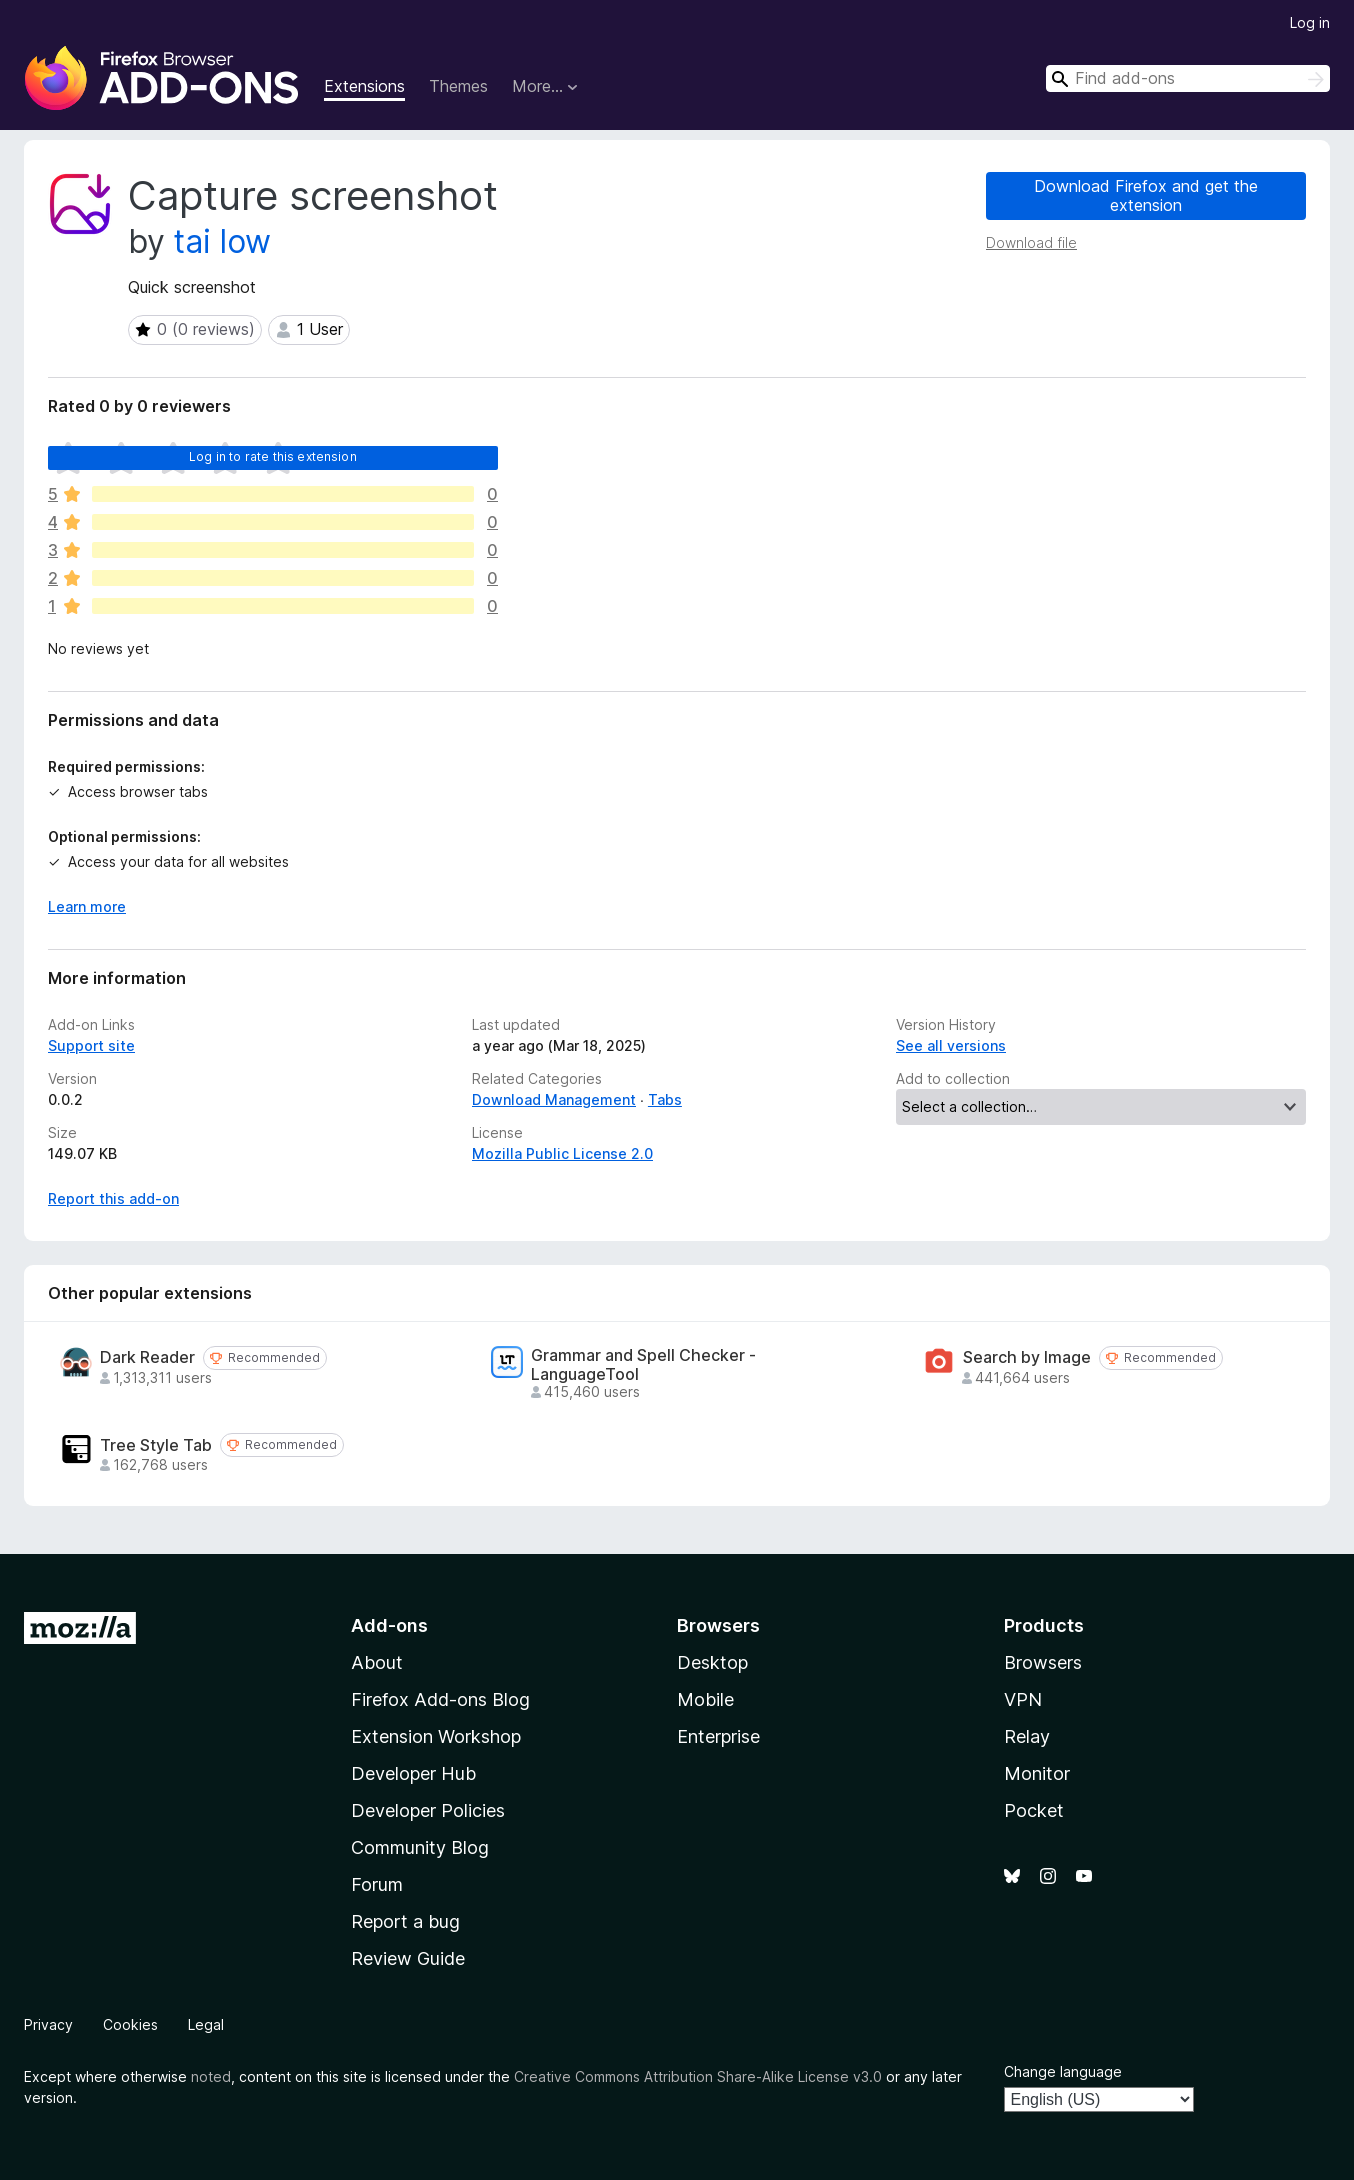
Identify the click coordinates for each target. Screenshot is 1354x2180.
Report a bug (405, 1921)
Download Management (554, 1099)
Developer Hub (413, 1773)
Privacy (48, 2024)
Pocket (1034, 1810)
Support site (91, 1045)
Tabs (665, 1099)
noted (211, 2076)
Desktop (712, 1662)
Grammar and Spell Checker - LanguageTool (643, 1365)
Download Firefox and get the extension (1146, 195)
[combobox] (1188, 78)
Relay (1027, 1736)
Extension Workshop (436, 1736)
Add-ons (389, 1625)
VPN (1023, 1699)
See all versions (951, 1045)
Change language (1063, 2071)
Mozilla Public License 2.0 (562, 1153)
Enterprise (718, 1736)
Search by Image (1027, 1357)
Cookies (130, 2024)
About (377, 1662)
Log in (1310, 22)
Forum (377, 1884)
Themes (458, 86)
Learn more (87, 906)
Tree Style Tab (156, 1445)
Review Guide (408, 1958)
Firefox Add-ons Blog (440, 1699)
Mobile (705, 1699)
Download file (1031, 242)
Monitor (1037, 1773)
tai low (222, 241)
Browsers (1043, 1662)
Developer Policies (428, 1810)
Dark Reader (147, 1357)
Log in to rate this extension (273, 456)
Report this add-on (113, 1198)
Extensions (364, 86)
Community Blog (420, 1847)
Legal (206, 2024)
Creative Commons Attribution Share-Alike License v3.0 (698, 2076)
